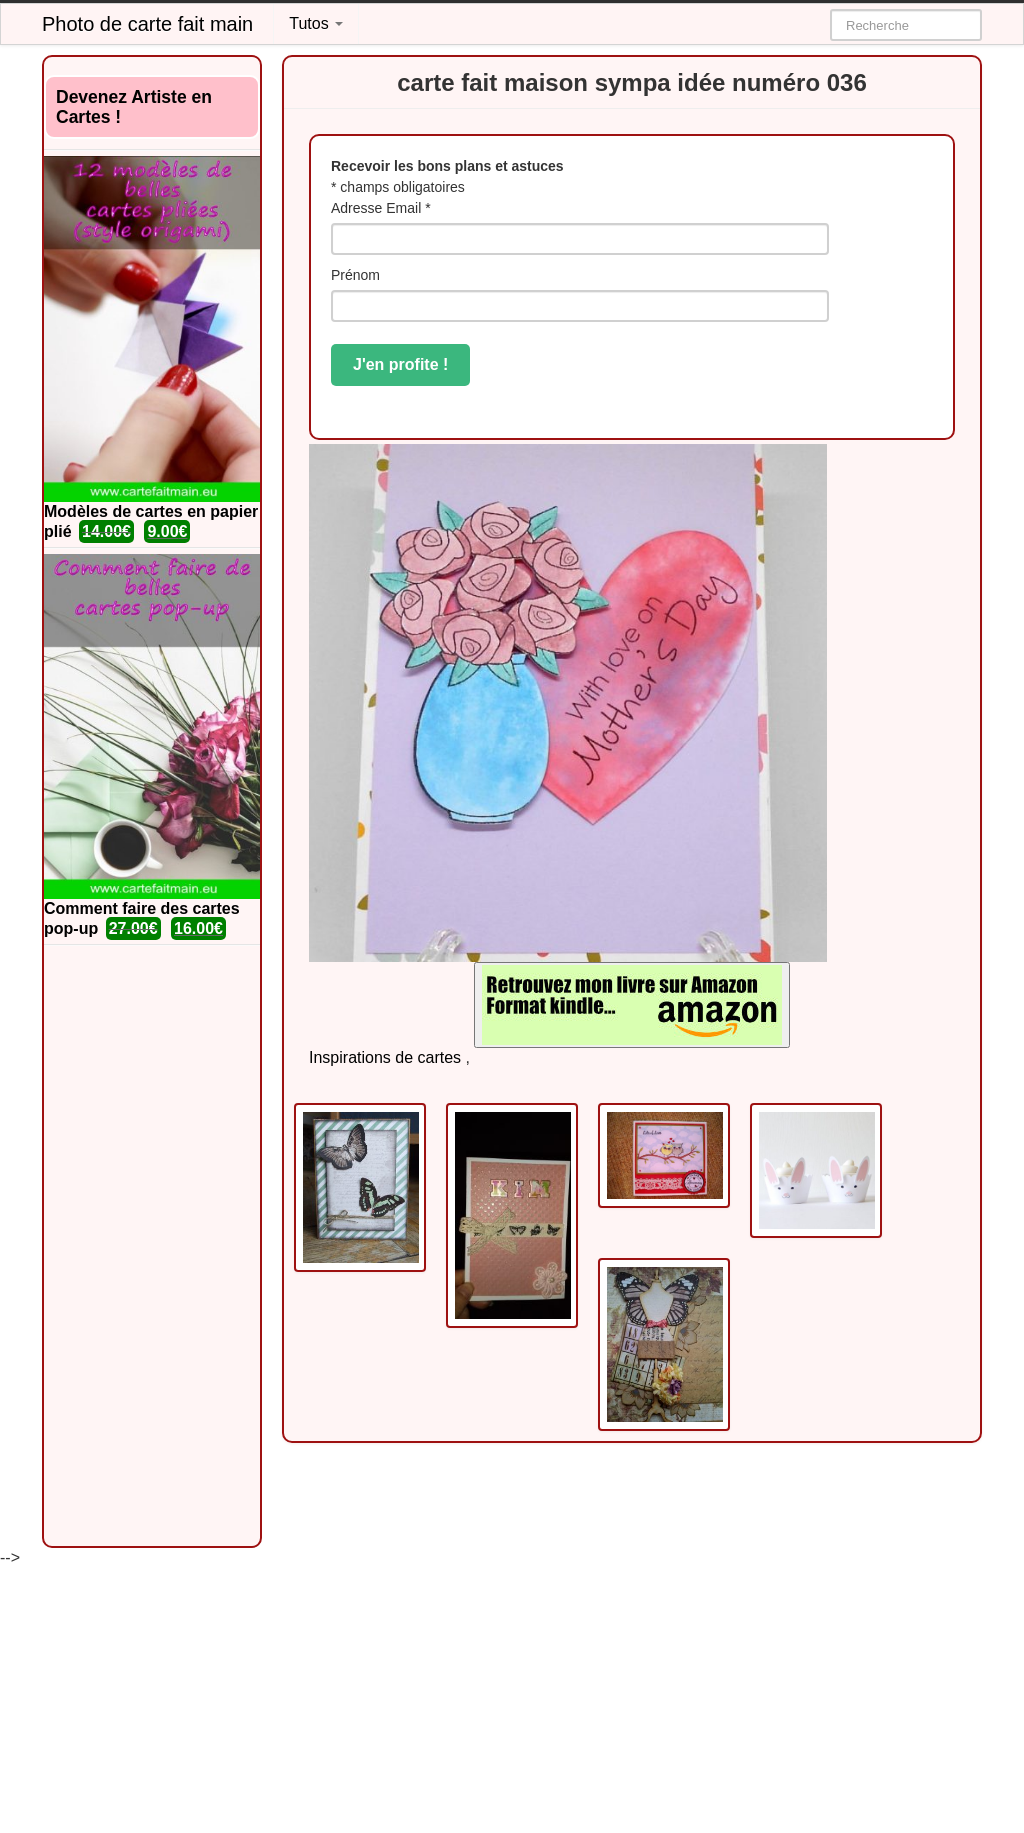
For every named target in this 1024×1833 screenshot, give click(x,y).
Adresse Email (381, 208)
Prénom (355, 275)
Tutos (316, 23)
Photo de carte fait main (147, 24)
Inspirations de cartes (385, 1057)
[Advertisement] (152, 1246)
